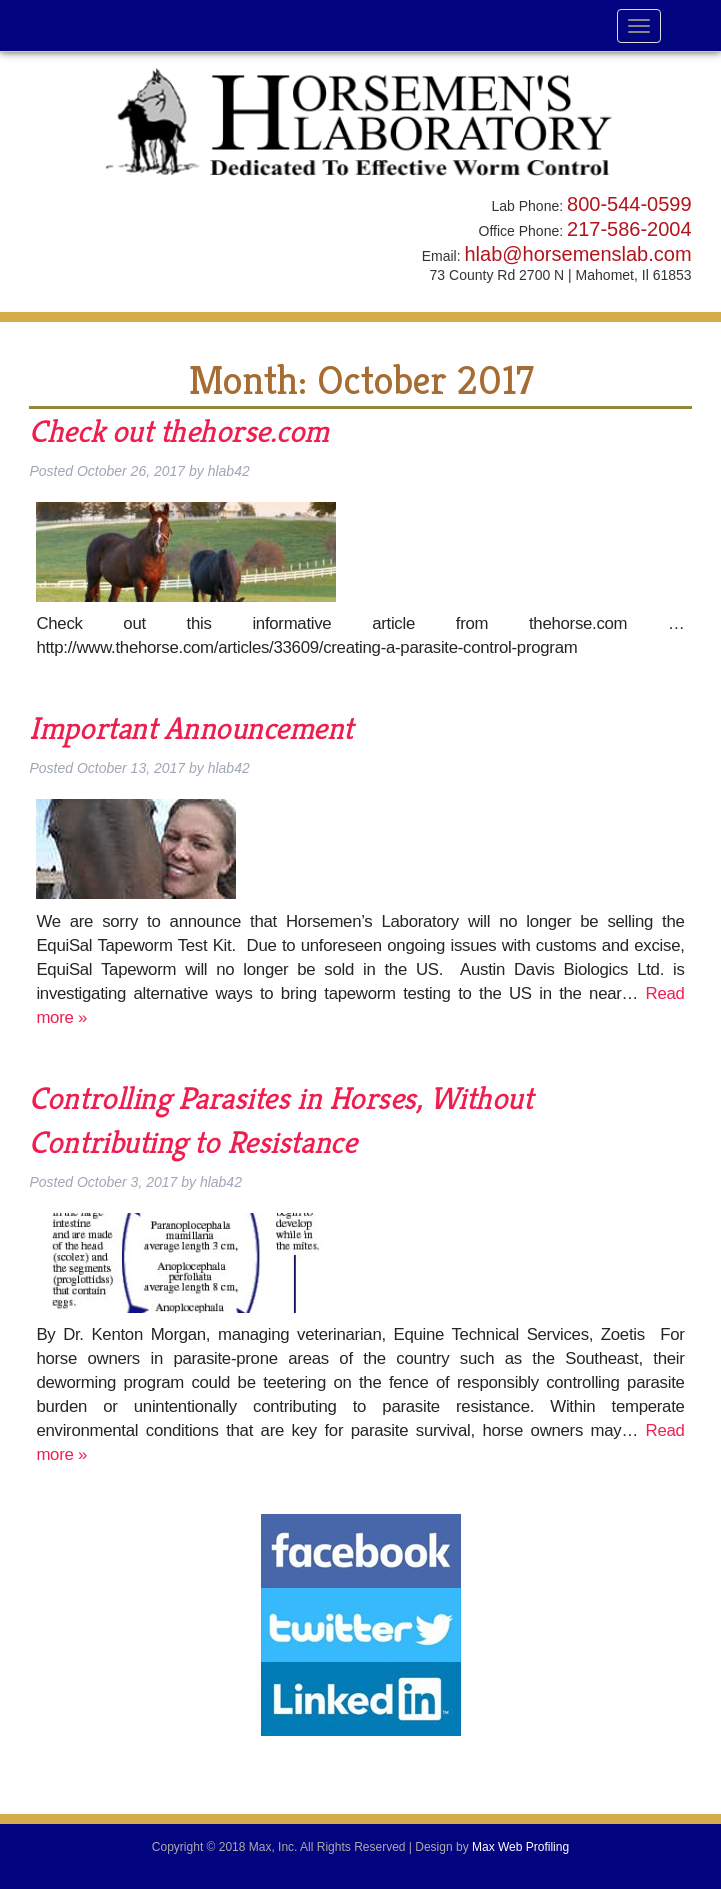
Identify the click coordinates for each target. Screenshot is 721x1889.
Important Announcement (191, 728)
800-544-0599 (629, 204)
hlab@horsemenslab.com (577, 254)
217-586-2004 (629, 229)
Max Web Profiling (520, 1847)
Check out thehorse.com (179, 431)
